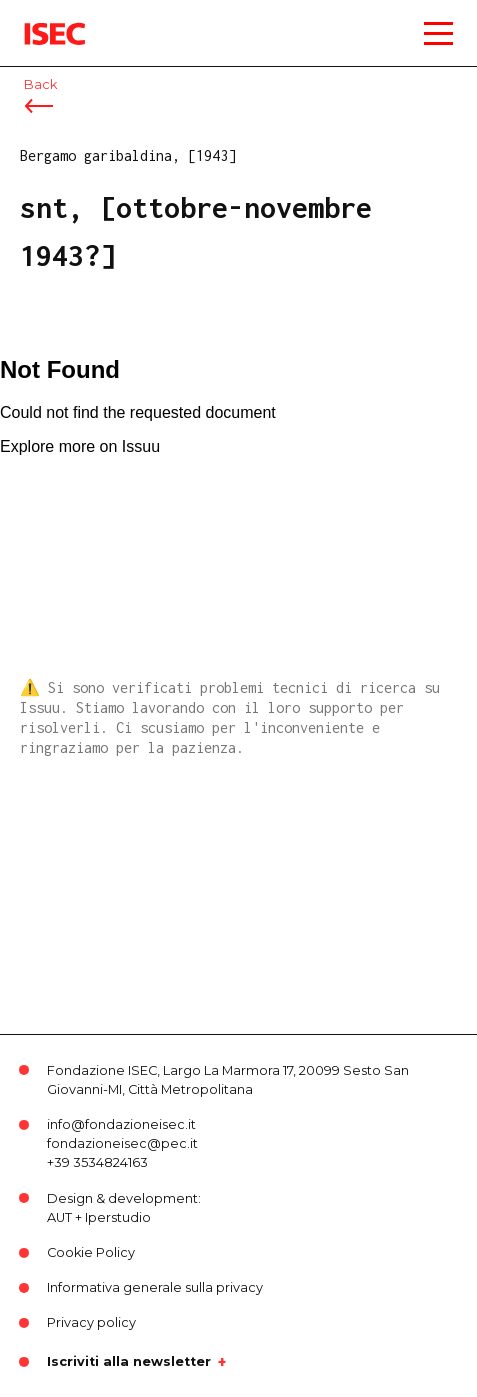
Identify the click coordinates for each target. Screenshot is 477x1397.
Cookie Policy (91, 1252)
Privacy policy (91, 1322)
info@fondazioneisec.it (121, 1124)
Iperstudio (118, 1217)
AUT (59, 1217)
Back (40, 84)
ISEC (40, 19)
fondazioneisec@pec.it (122, 1143)
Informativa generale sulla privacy (155, 1287)
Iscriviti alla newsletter (129, 1362)
